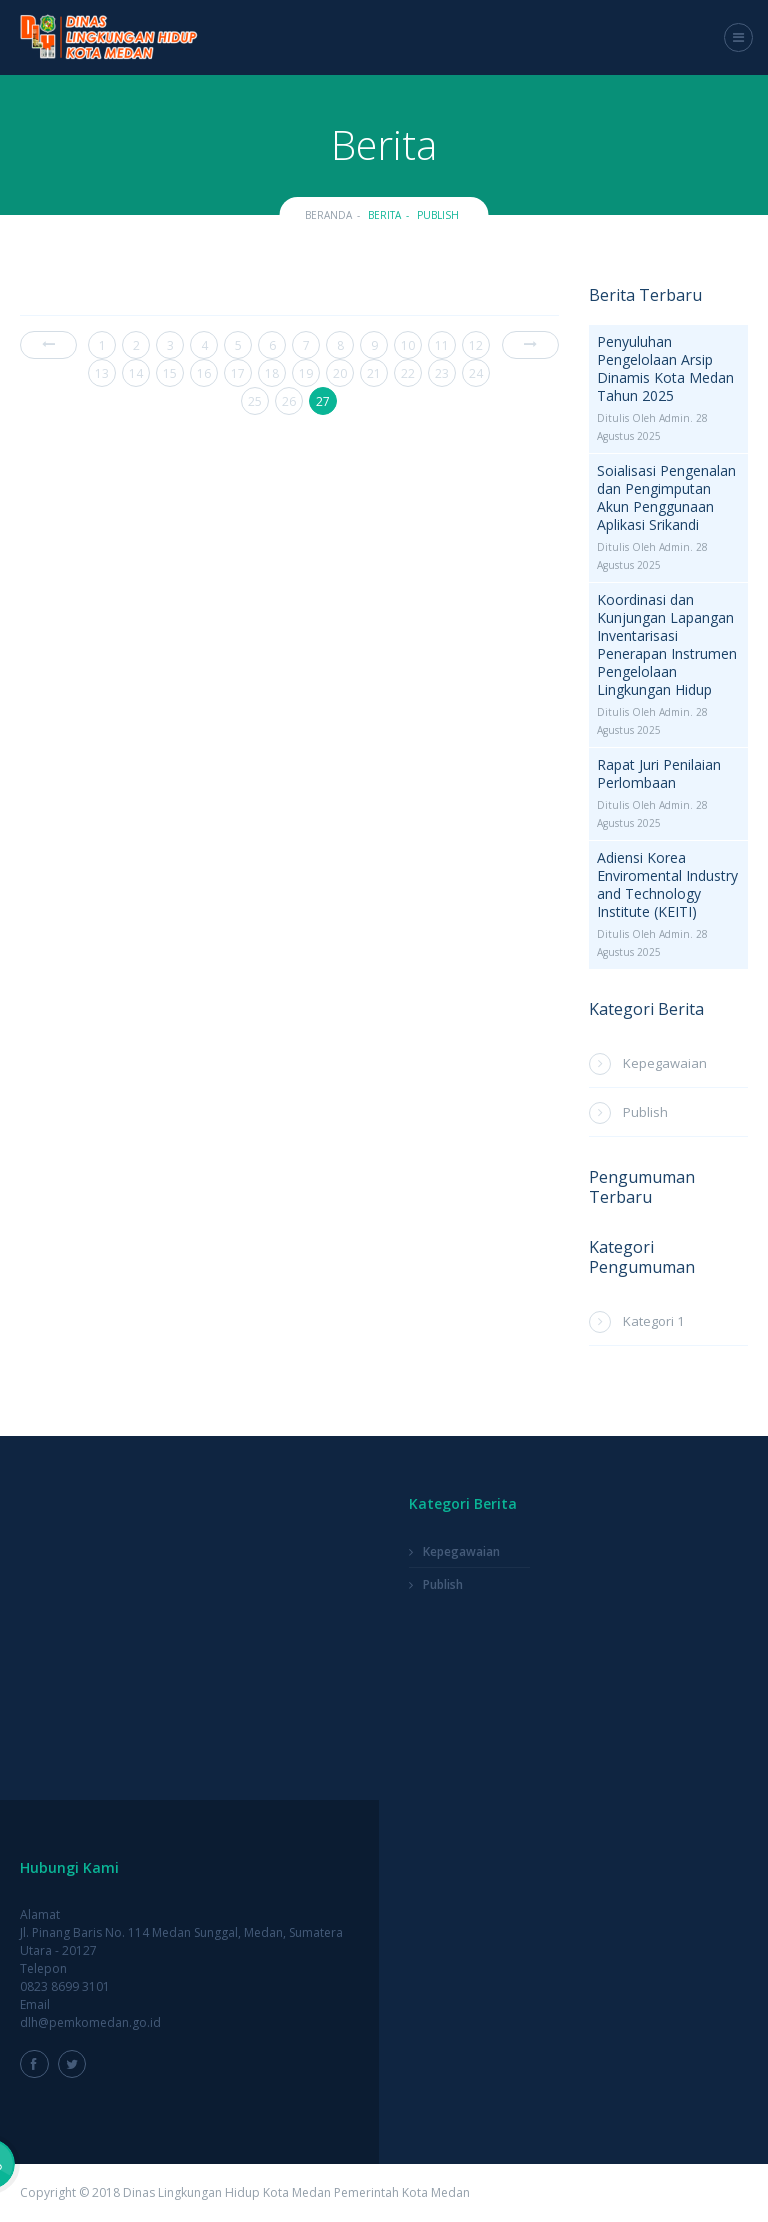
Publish (438, 215)
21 (374, 373)
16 (204, 373)
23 (442, 373)
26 (289, 401)
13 (102, 373)
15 (170, 373)
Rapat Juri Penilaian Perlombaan (659, 774)
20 (340, 373)
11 (442, 345)
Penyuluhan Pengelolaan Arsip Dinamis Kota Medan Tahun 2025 (665, 369)
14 (136, 373)
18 (272, 373)
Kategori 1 (653, 1321)
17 (238, 373)
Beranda (328, 215)
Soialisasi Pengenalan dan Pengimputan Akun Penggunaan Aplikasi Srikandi (666, 498)
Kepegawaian (665, 1063)
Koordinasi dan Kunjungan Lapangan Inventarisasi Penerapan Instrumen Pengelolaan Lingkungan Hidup (667, 645)
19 (306, 373)
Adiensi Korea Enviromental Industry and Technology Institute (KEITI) (667, 885)
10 (408, 345)
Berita (384, 215)
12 (476, 345)
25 (255, 401)
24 (476, 373)
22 (408, 373)
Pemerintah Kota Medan (402, 2192)
